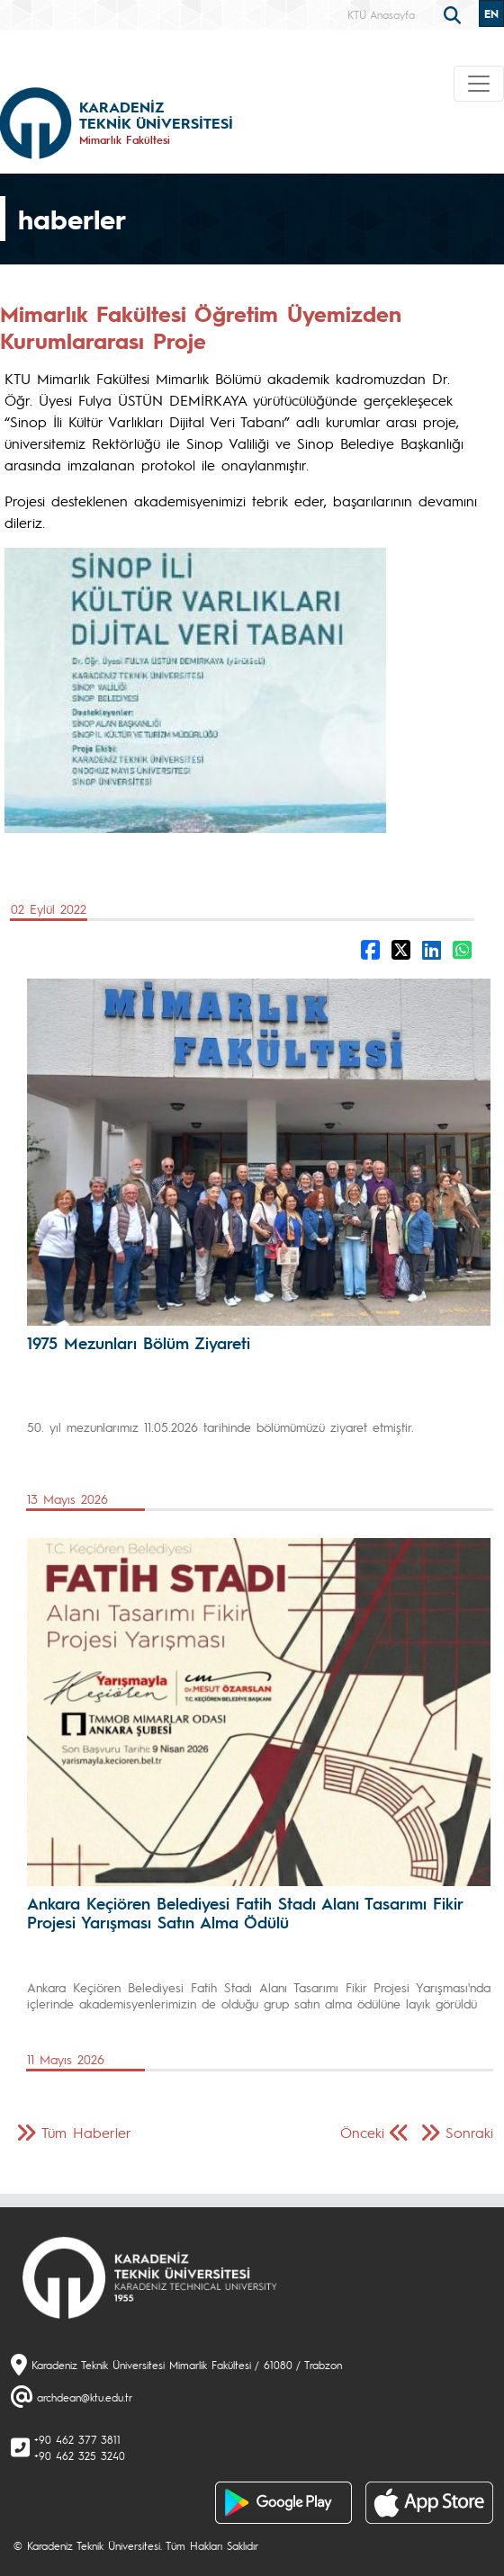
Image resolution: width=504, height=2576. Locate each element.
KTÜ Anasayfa (381, 14)
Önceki (362, 2132)
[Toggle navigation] (479, 84)
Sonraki (469, 2132)
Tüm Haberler (86, 2132)
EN (491, 13)
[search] (454, 13)
